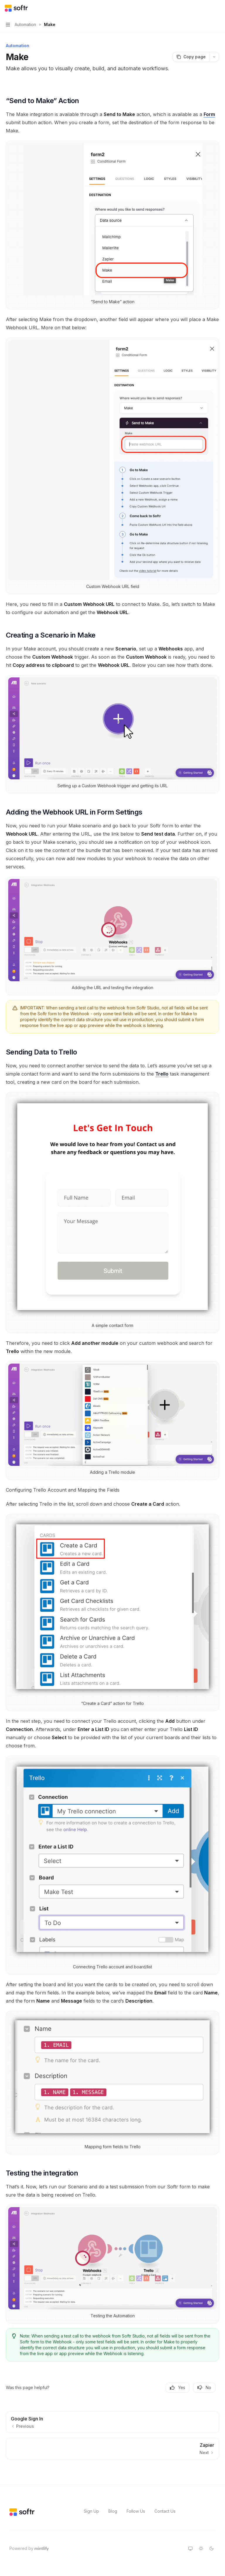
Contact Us (164, 2511)
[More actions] (217, 8)
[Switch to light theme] (201, 2548)
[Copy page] (191, 57)
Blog (112, 2511)
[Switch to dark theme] (211, 2548)
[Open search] (206, 8)
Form (209, 114)
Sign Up (91, 2511)
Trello (161, 1074)
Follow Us (136, 2511)
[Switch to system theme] (190, 2548)
